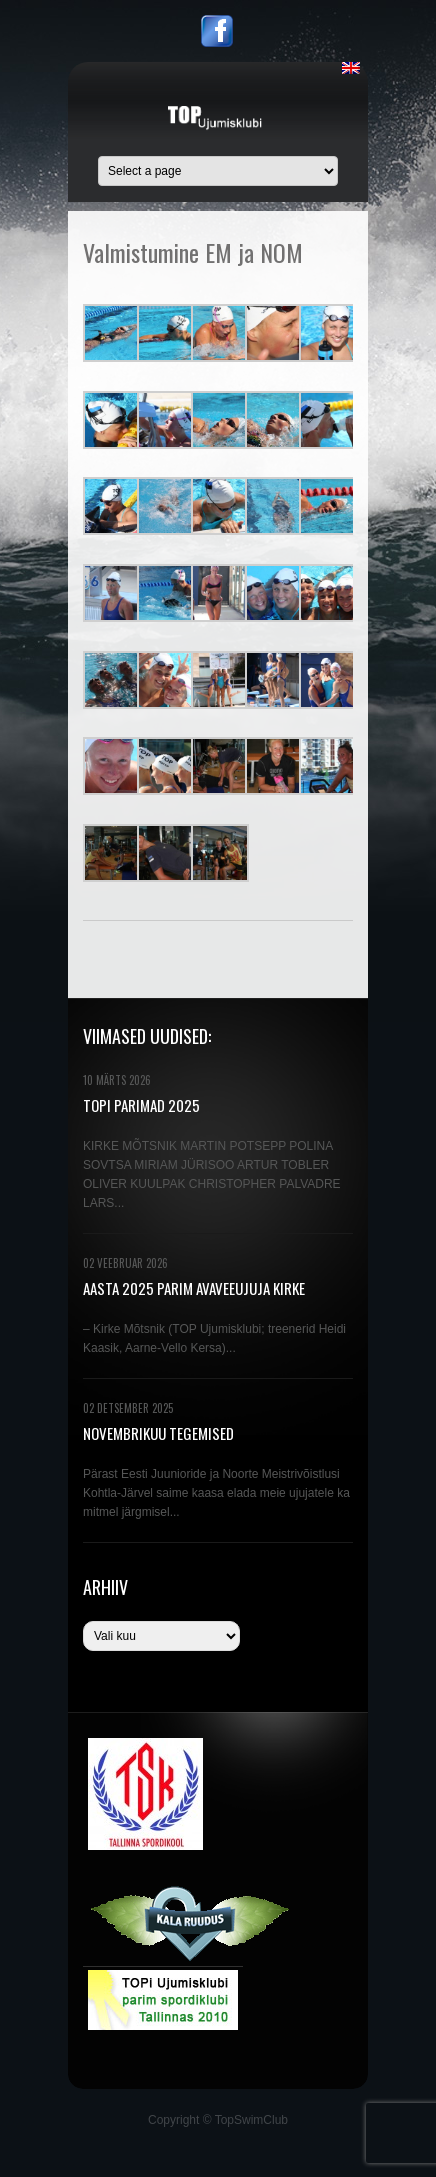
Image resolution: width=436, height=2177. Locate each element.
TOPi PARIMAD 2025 (141, 1105)
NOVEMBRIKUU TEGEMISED (158, 1433)
